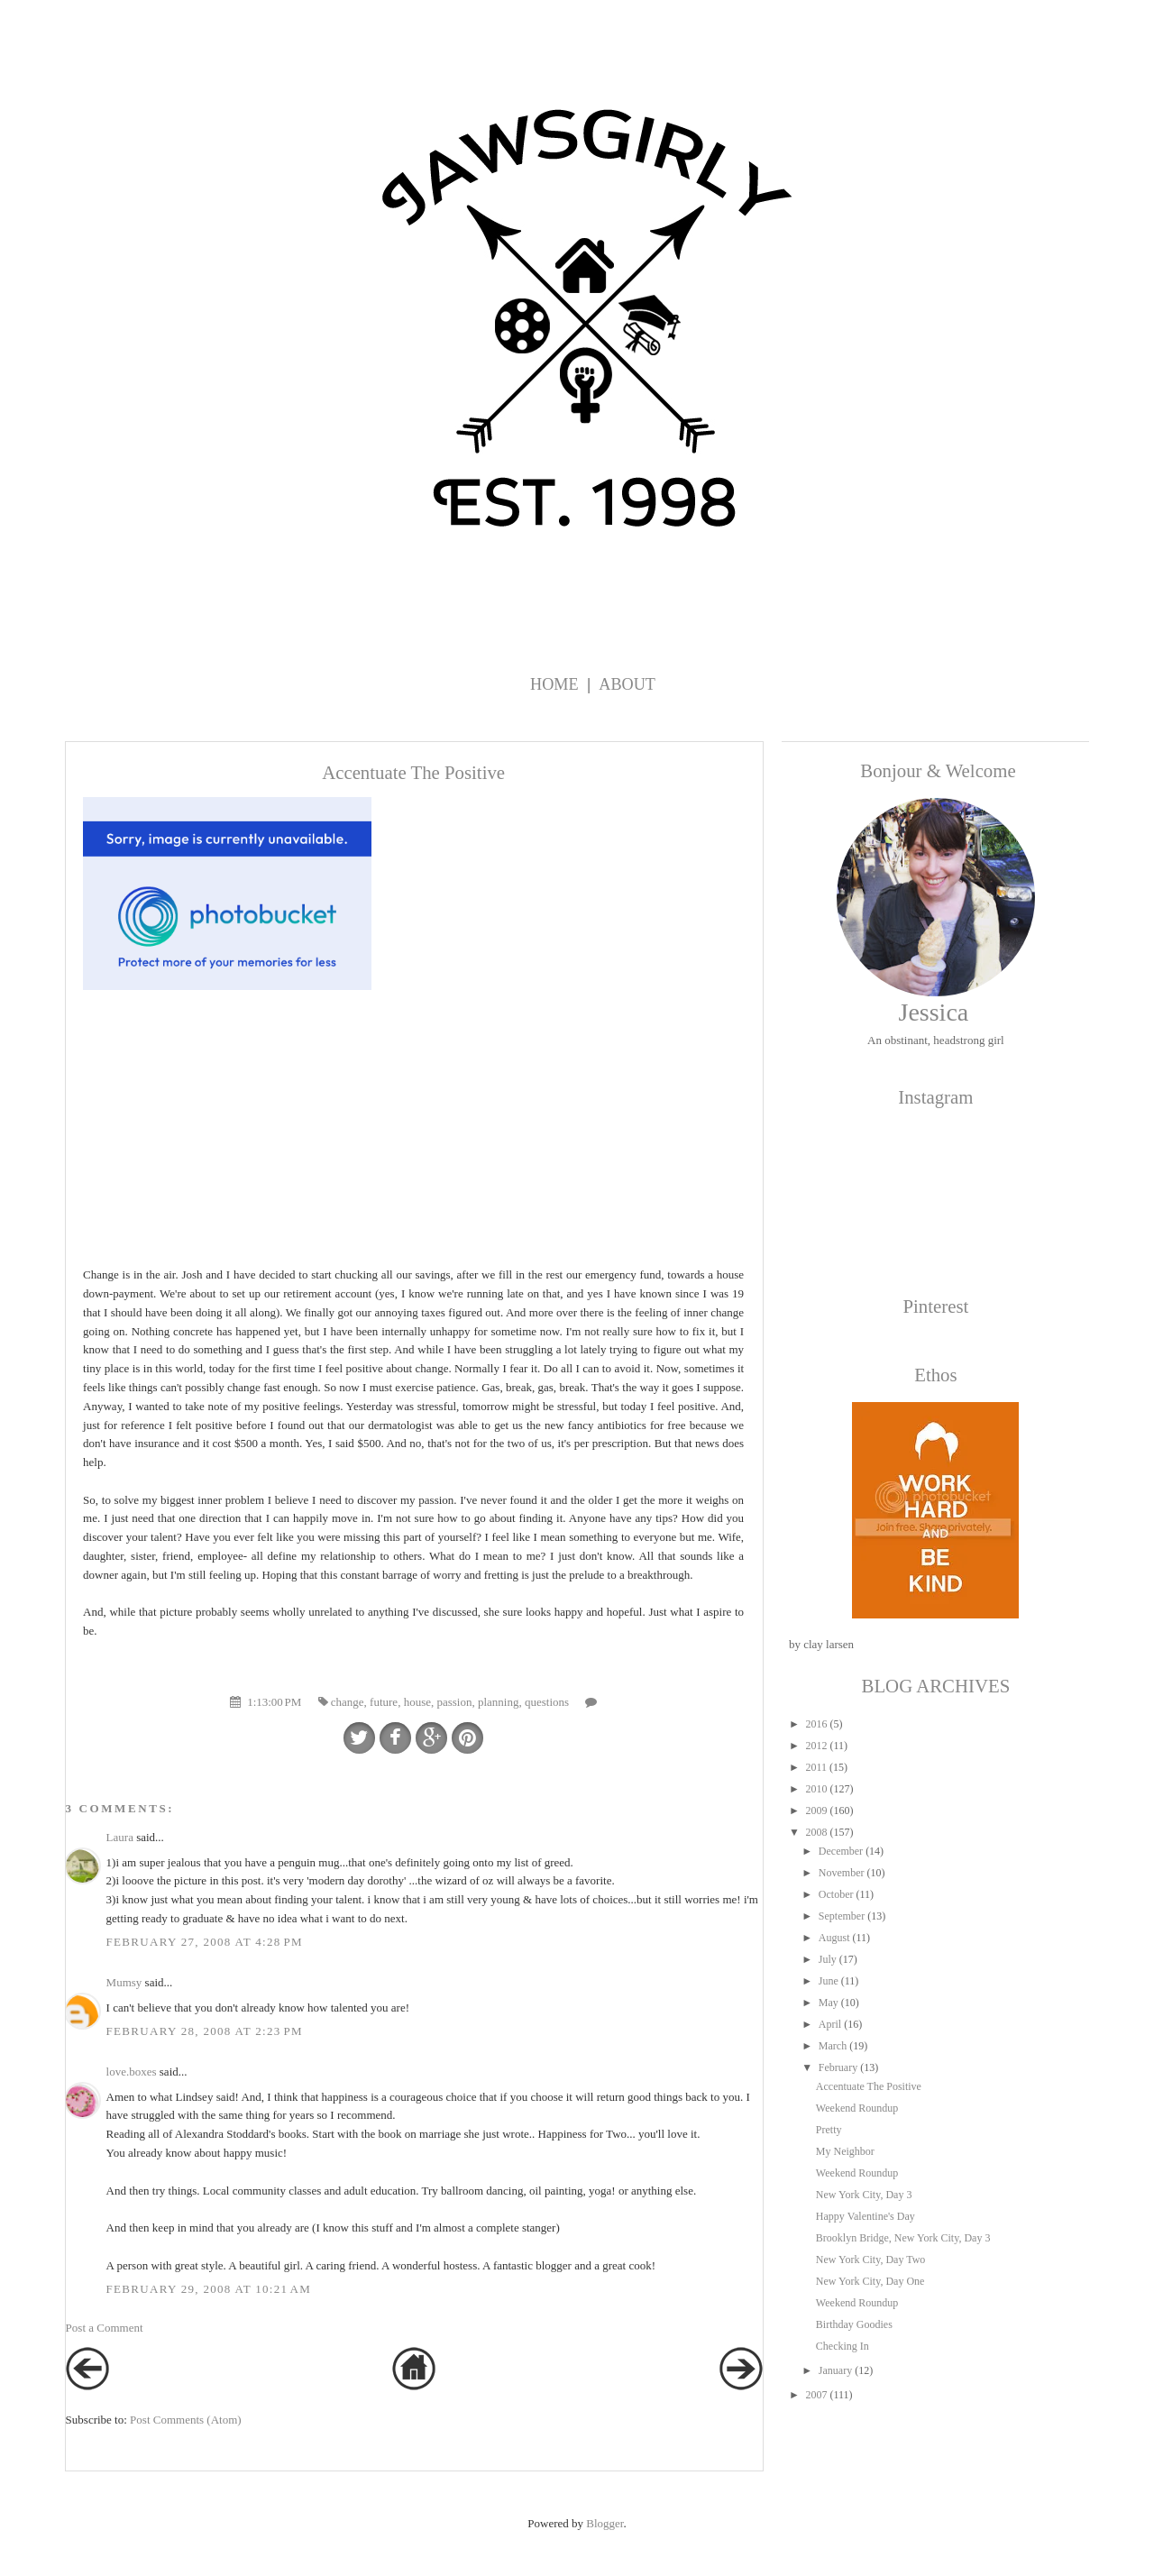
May (828, 2002)
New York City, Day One (870, 2281)
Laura (119, 1837)
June (828, 1981)
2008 (816, 1832)
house (417, 1702)
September (842, 1916)
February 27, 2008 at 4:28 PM (204, 1941)
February (838, 2067)
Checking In (842, 2346)
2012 (816, 1745)
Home (554, 684)
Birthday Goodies (854, 2324)
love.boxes (131, 2071)
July (828, 1959)
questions (547, 1702)
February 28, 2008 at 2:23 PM (204, 2031)
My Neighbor (845, 2151)
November (842, 1872)
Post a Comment (104, 2327)
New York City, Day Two (871, 2259)
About (627, 684)
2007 (816, 2394)
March (833, 2046)
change (347, 1702)
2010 (816, 1789)
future (384, 1702)
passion (454, 1702)
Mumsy (124, 1982)
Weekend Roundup (857, 2108)
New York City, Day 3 (864, 2194)
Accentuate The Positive (868, 2086)
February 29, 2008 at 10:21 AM (209, 2289)
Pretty (829, 2129)
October (836, 1894)
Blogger (604, 2523)
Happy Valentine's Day (865, 2216)
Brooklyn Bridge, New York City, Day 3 (903, 2238)
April (830, 2024)
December (841, 1851)
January (835, 2370)
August (834, 1937)
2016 (816, 1724)
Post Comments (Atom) (186, 2419)
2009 (816, 1810)
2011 (816, 1767)
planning (498, 1702)
